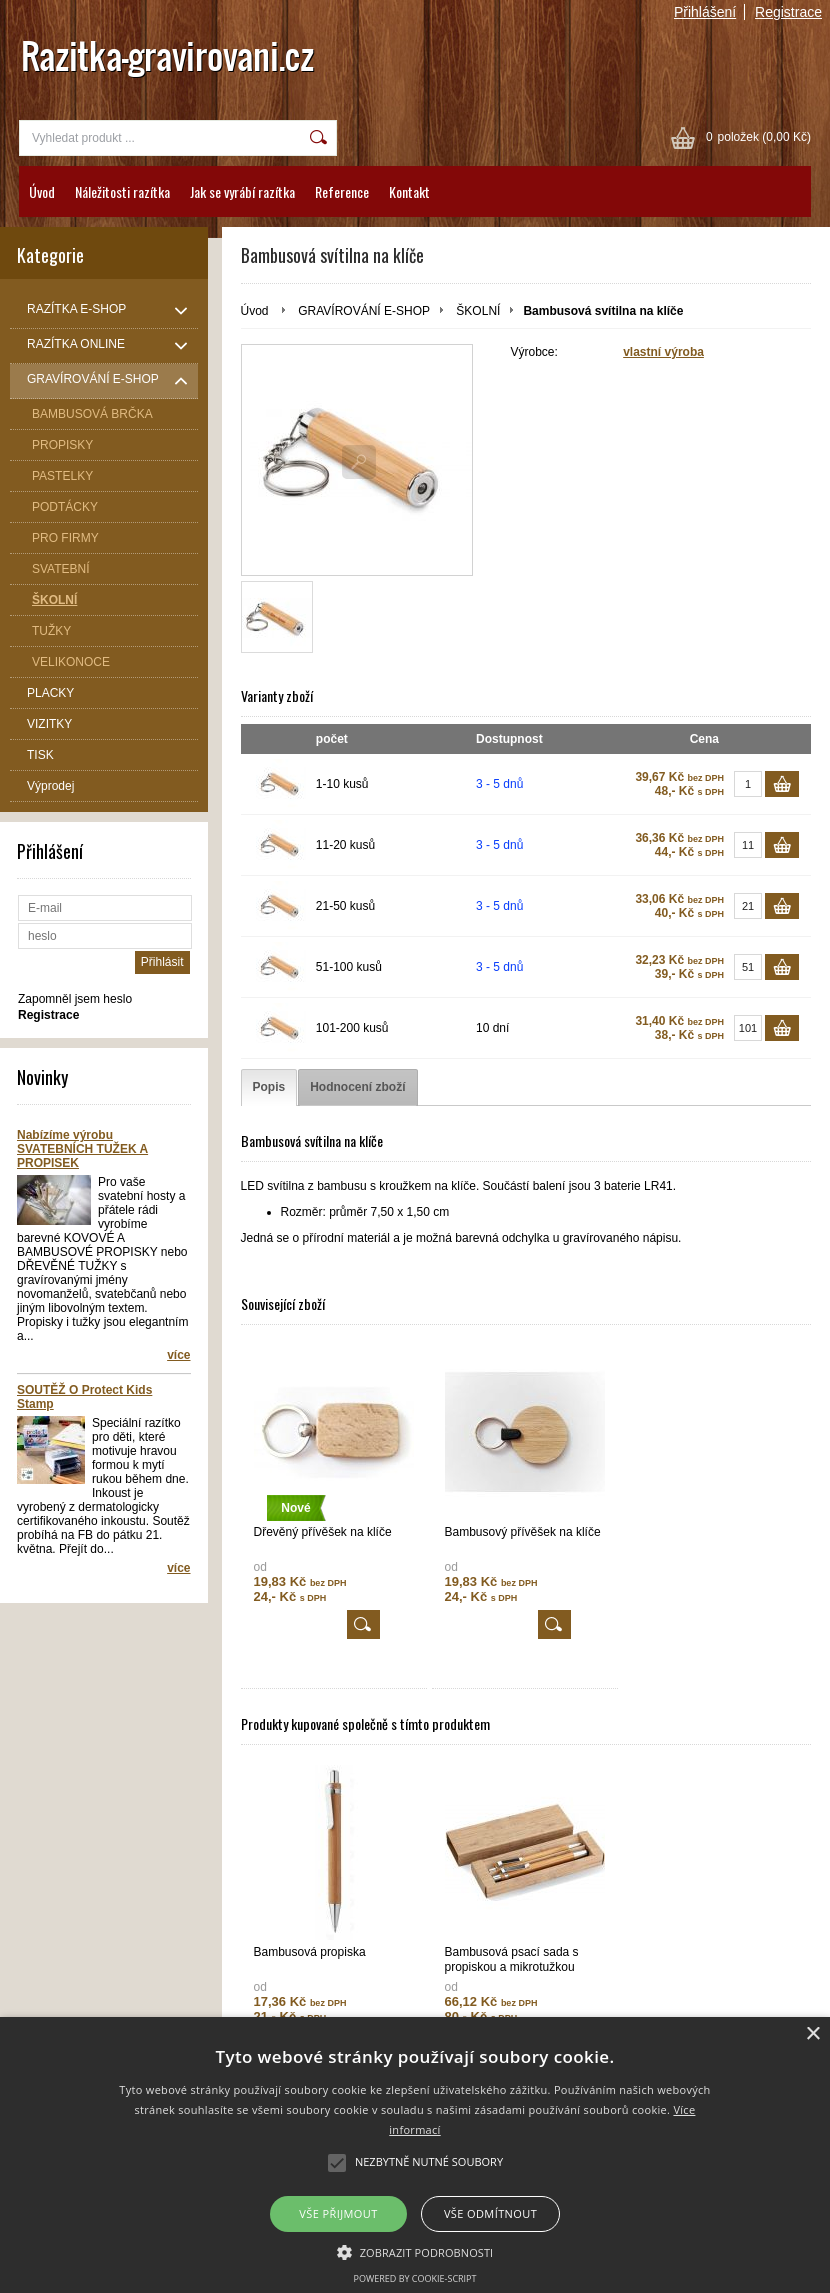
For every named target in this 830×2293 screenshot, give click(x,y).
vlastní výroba (663, 352)
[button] (415, 2251)
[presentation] (269, 1087)
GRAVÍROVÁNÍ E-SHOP (364, 311)
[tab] (269, 1087)
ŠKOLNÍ (478, 311)
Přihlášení (705, 12)
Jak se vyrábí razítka (242, 191)
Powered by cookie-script (415, 2278)
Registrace (788, 12)
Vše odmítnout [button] (490, 2213)
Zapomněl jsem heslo (75, 999)
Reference (342, 191)
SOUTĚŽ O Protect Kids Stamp (84, 1397)
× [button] (812, 2034)
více (178, 1355)
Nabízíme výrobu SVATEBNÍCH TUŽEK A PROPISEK (82, 1149)
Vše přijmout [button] (338, 2213)
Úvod (42, 191)
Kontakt (409, 191)
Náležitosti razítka (122, 191)
